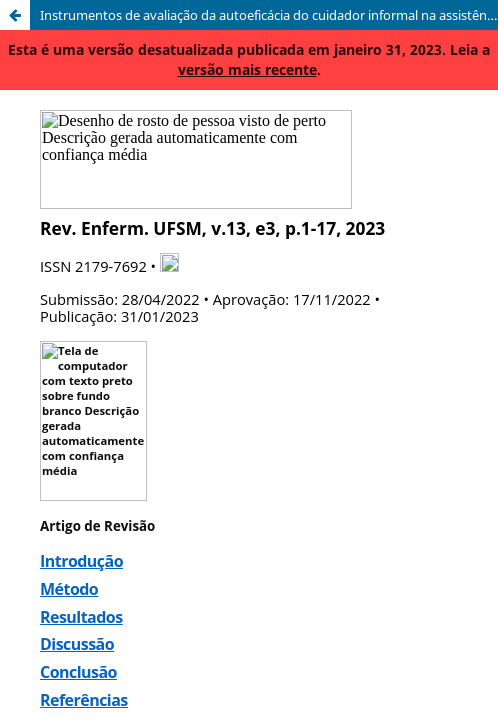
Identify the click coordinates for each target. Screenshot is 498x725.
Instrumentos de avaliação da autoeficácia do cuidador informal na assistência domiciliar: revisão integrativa (269, 15)
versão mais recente (247, 69)
